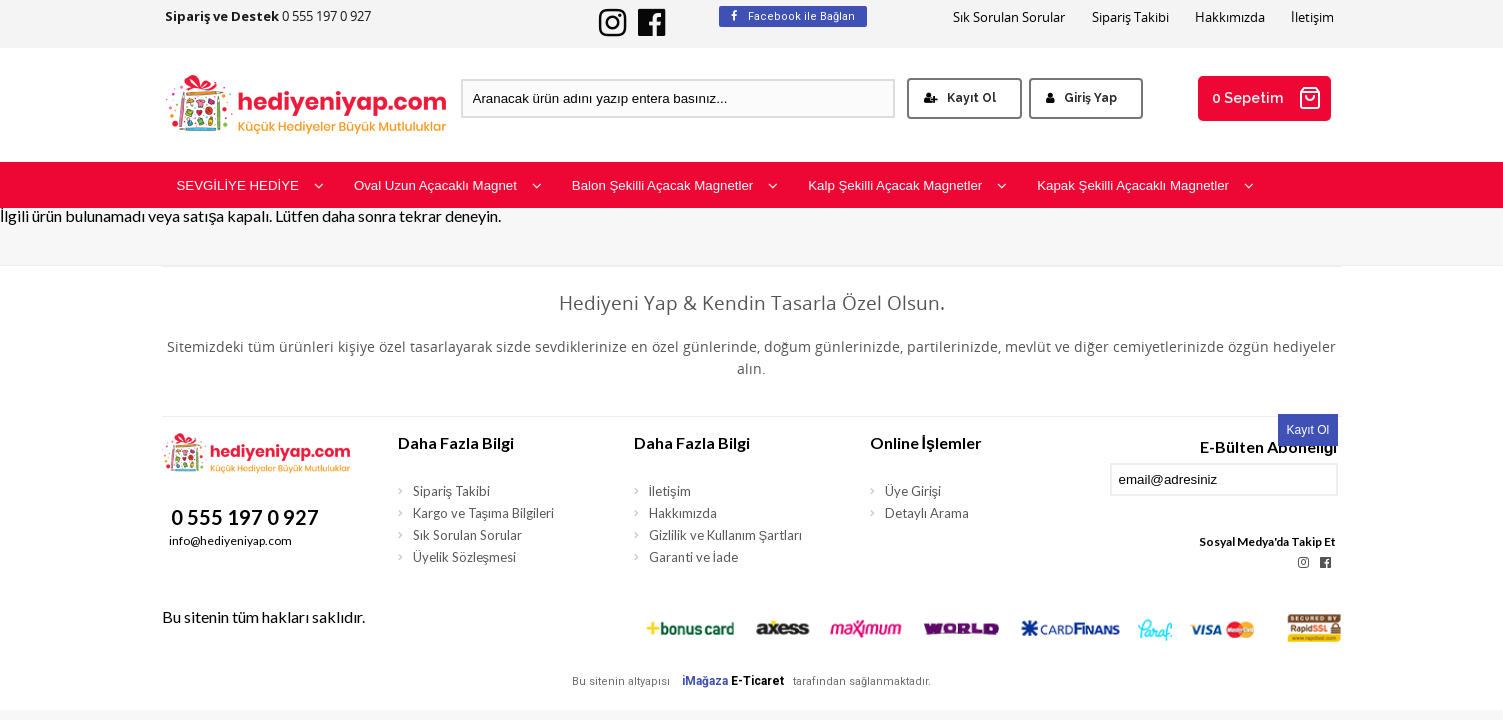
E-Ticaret (757, 681)
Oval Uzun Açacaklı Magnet (448, 185)
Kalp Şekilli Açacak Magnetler (907, 185)
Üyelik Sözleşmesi (465, 557)
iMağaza (705, 681)
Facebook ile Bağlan (793, 16)
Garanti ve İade (694, 557)
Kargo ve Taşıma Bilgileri (484, 513)
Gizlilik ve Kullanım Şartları (726, 535)
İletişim (1312, 17)
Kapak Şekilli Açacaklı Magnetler (1145, 185)
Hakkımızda (1230, 17)
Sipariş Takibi (1130, 17)
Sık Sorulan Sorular (1009, 17)
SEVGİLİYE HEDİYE (250, 185)
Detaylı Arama (927, 513)
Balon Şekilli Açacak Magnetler (675, 185)
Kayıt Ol (960, 98)
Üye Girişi (913, 491)
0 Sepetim (1267, 98)
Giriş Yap (1081, 98)
